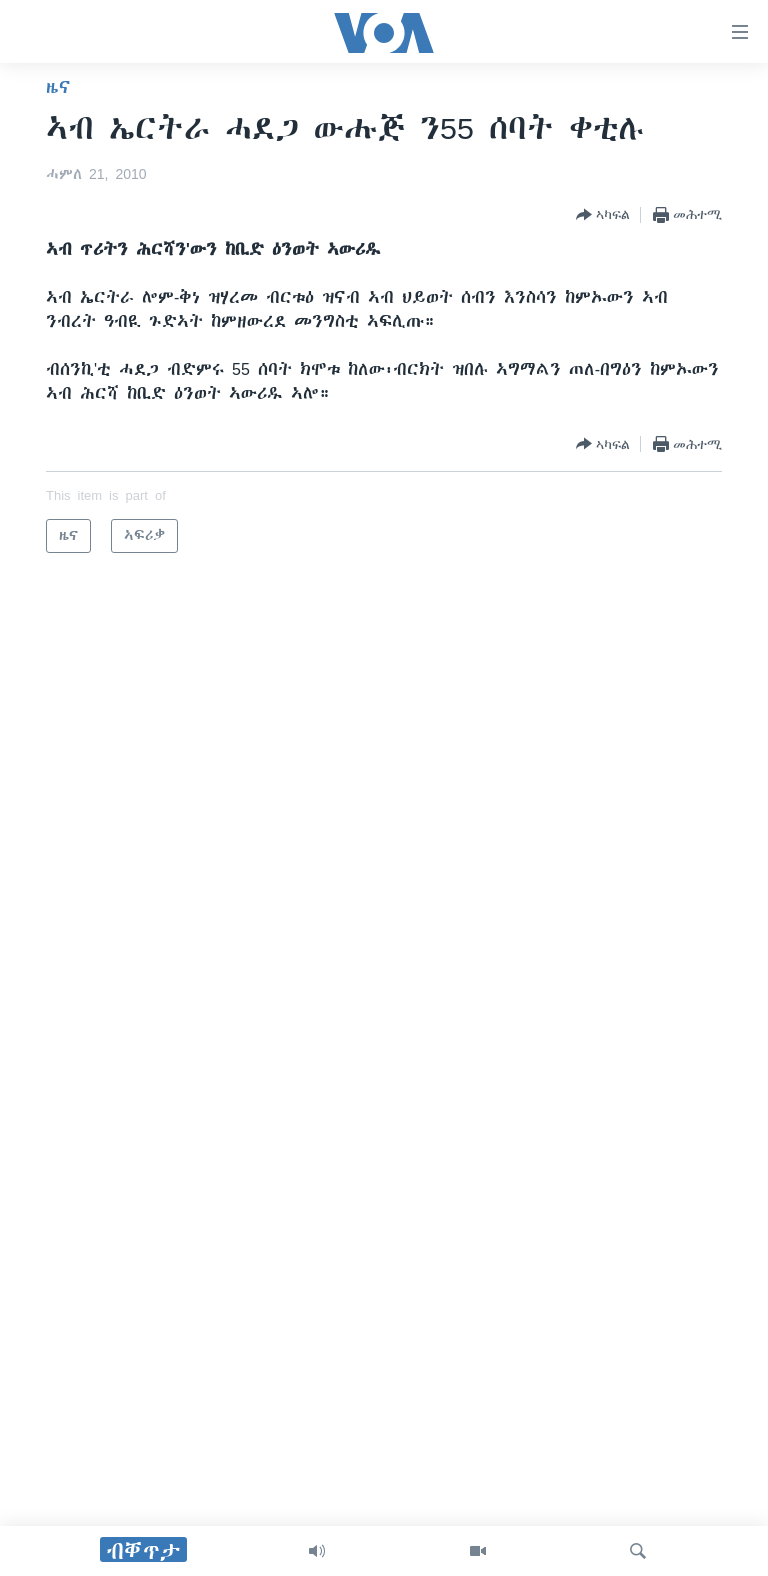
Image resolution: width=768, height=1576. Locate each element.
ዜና (58, 87)
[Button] (603, 215)
